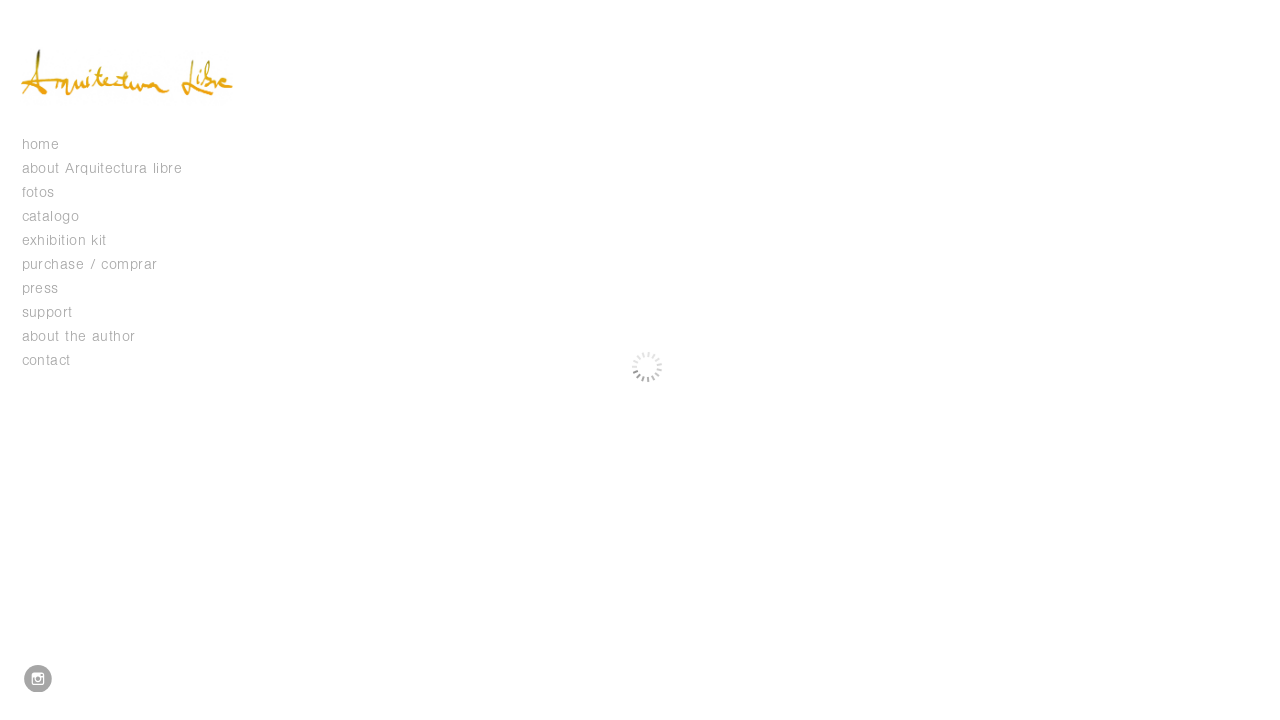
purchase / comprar (90, 264)
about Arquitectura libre (102, 168)
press (40, 288)
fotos (49, 192)
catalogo (61, 216)
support (58, 312)
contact (46, 360)
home (41, 144)
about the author (79, 336)
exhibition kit (64, 240)
